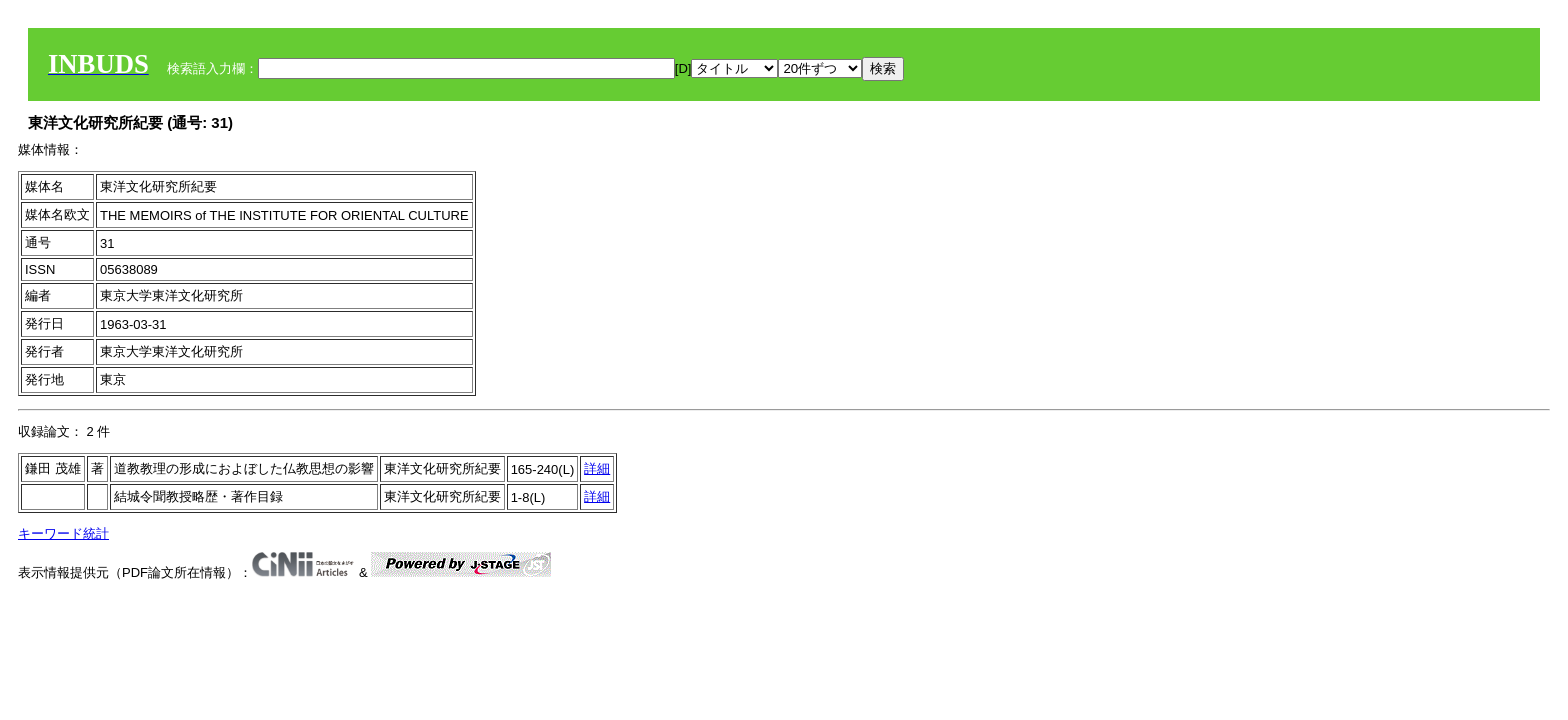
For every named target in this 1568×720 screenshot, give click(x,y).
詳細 (597, 468)
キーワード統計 (63, 533)
